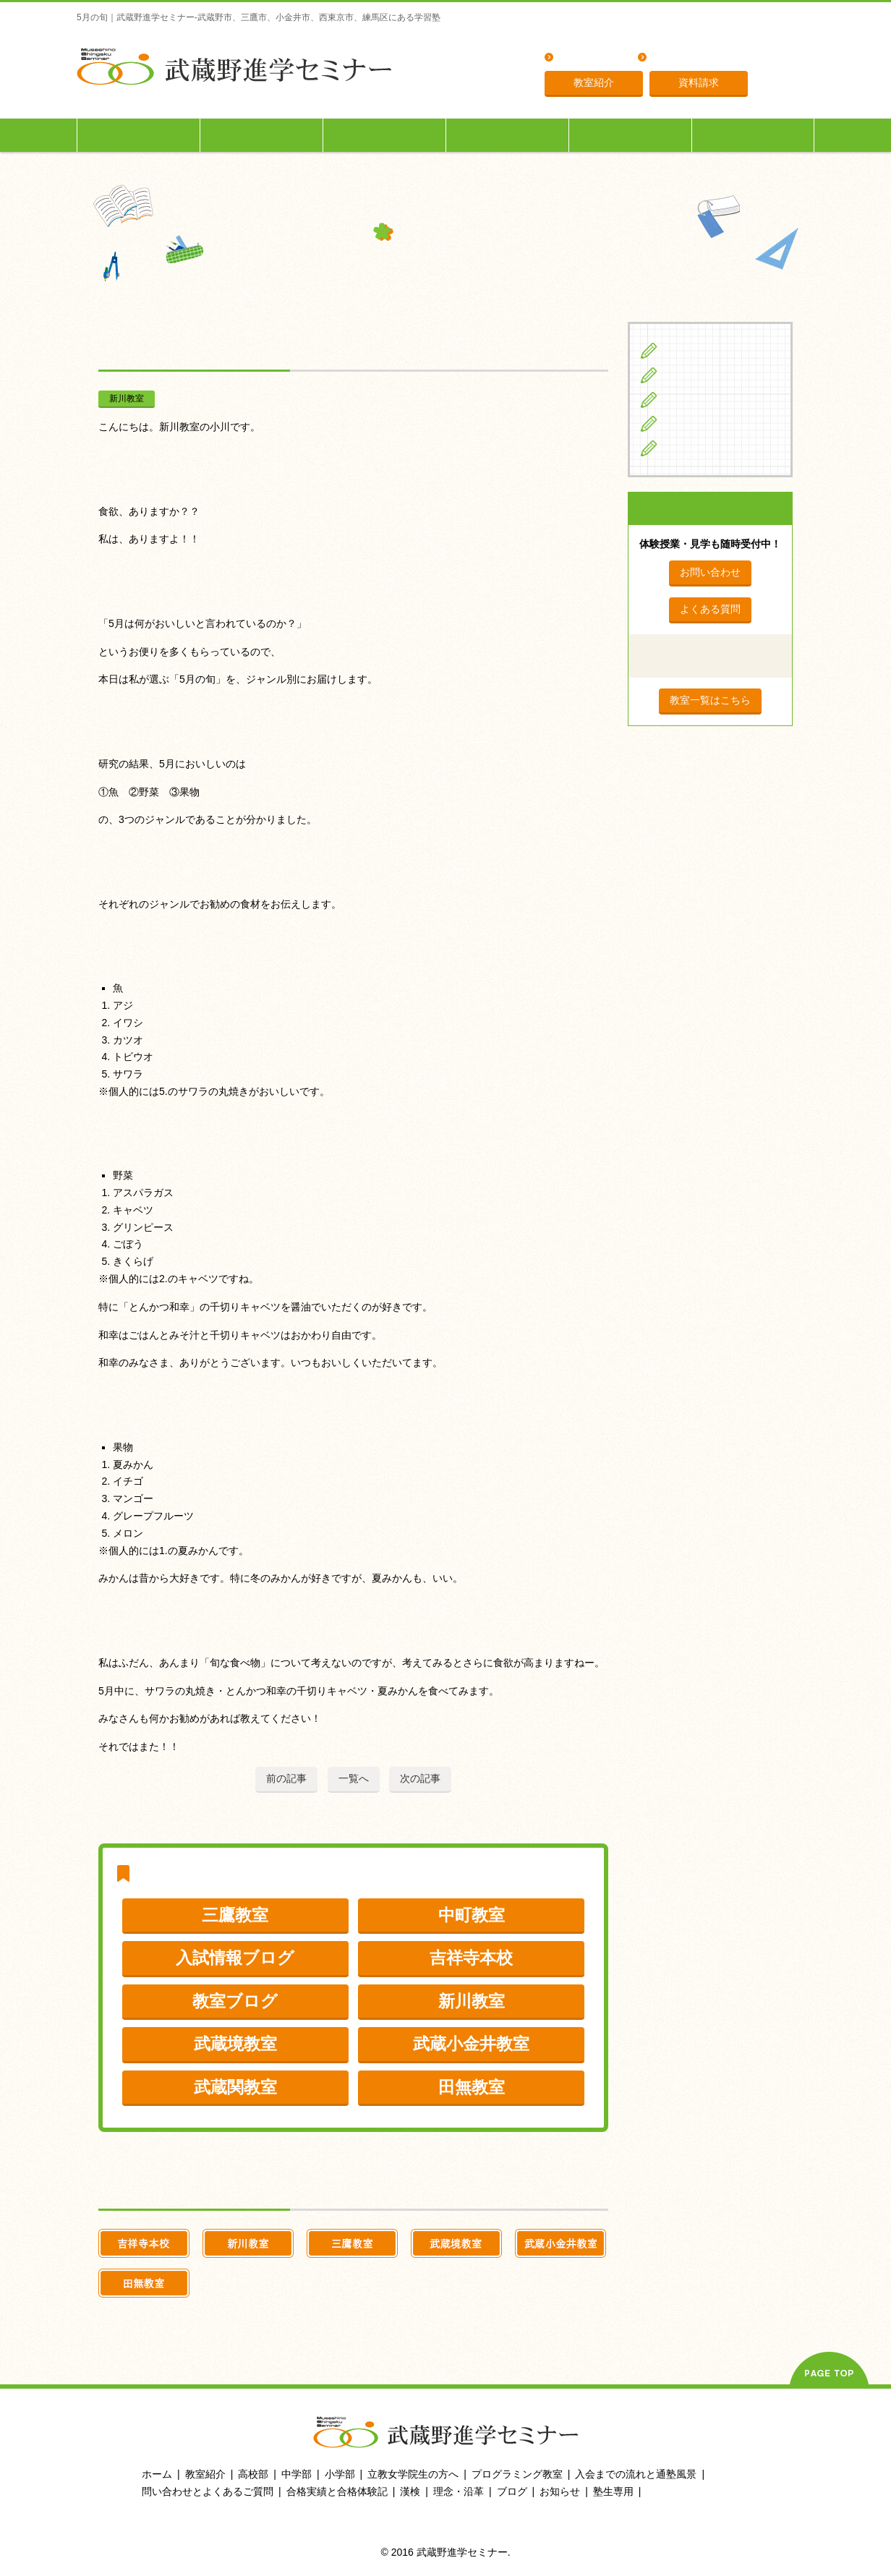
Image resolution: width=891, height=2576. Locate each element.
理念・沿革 (677, 58)
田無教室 (471, 2087)
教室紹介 (594, 82)
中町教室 (471, 1915)
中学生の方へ (261, 134)
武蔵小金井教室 (471, 2043)
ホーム (157, 2474)
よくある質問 (589, 58)
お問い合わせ (710, 572)
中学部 (296, 2474)
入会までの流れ (630, 134)
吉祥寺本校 (471, 1957)
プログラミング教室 (517, 2474)
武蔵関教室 (235, 2087)
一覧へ (353, 1778)
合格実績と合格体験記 (337, 2491)
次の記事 (420, 1778)
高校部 (253, 2474)
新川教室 (126, 398)
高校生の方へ (384, 134)
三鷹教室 (235, 1915)
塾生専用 (753, 134)
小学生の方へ (138, 134)
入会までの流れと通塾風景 (635, 2474)
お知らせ (560, 2491)
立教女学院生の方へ (507, 134)
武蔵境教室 (235, 2043)
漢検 (410, 2491)
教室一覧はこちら (710, 700)
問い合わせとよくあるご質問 (207, 2491)
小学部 (340, 2474)
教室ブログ (235, 2001)
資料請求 (698, 82)
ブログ (681, 447)
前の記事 (286, 1778)
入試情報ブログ (235, 1957)
